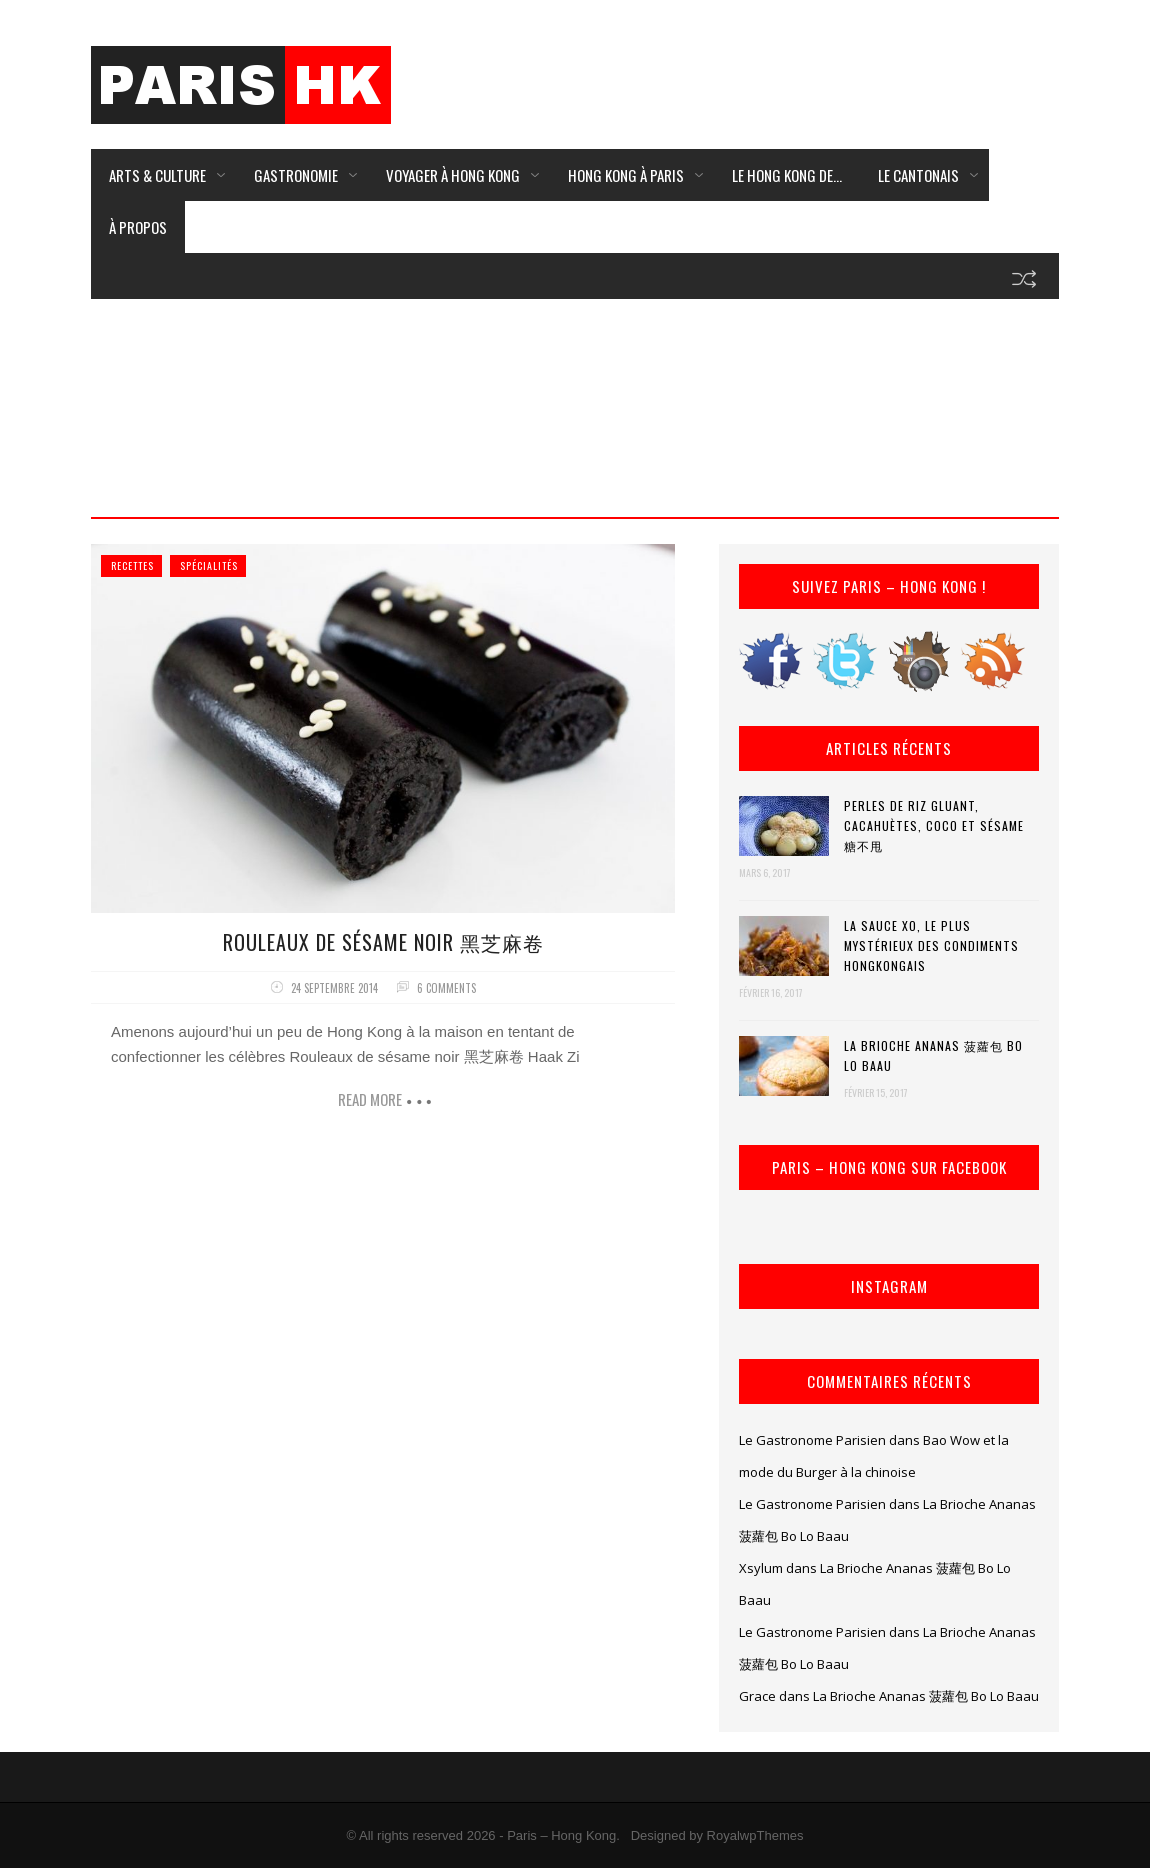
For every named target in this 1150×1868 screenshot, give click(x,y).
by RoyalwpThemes (746, 1835)
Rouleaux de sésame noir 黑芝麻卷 (383, 942)
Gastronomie (296, 175)
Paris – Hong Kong (561, 1835)
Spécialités (209, 565)
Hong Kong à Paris (626, 175)
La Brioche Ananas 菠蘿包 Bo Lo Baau (933, 1055)
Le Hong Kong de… (787, 175)
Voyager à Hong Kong (453, 175)
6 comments (446, 988)
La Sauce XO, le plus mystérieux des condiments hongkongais (931, 945)
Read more (370, 1099)
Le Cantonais (918, 175)
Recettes (132, 565)
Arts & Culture (157, 175)
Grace (757, 1696)
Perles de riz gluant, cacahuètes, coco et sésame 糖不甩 (934, 825)
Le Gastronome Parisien (812, 1440)
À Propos (138, 227)
